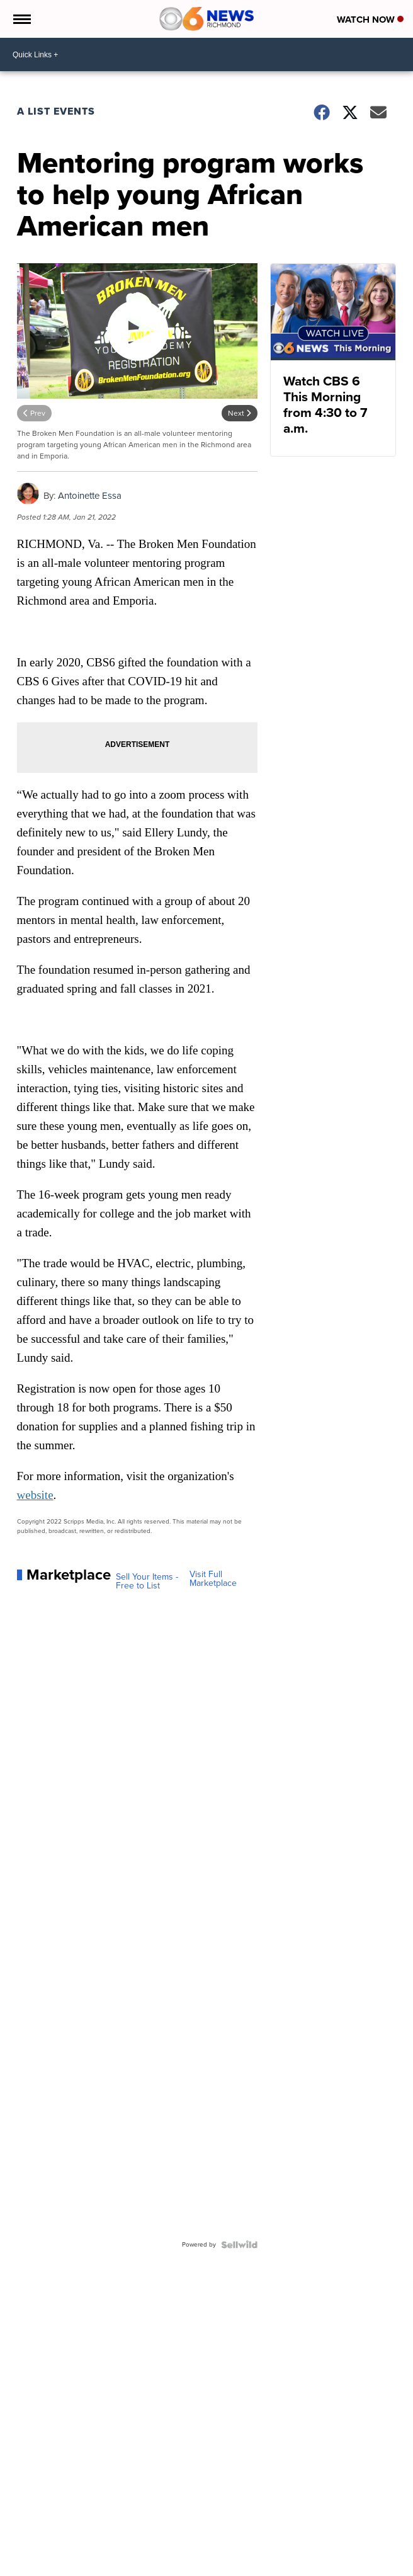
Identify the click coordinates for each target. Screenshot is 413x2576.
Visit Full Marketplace (213, 1579)
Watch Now (370, 19)
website (35, 1495)
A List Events (56, 111)
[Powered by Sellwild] (239, 2244)
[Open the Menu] (21, 19)
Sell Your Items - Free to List (147, 1581)
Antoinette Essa (90, 496)
